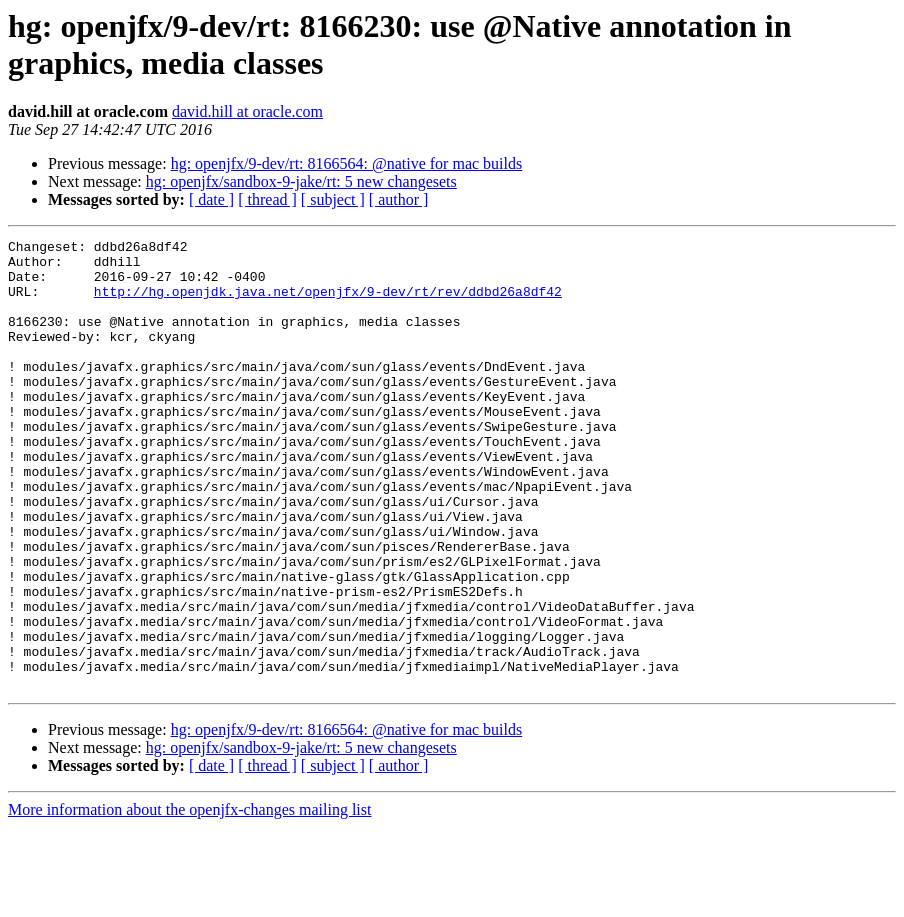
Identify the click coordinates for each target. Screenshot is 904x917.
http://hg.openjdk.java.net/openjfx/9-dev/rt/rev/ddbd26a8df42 (328, 303)
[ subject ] (333, 199)
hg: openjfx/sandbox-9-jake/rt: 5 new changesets (301, 181)
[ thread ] (267, 199)
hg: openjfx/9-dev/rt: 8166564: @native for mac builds (347, 163)
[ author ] (399, 199)
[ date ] (211, 199)
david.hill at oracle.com (247, 111)
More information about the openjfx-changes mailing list (189, 899)
